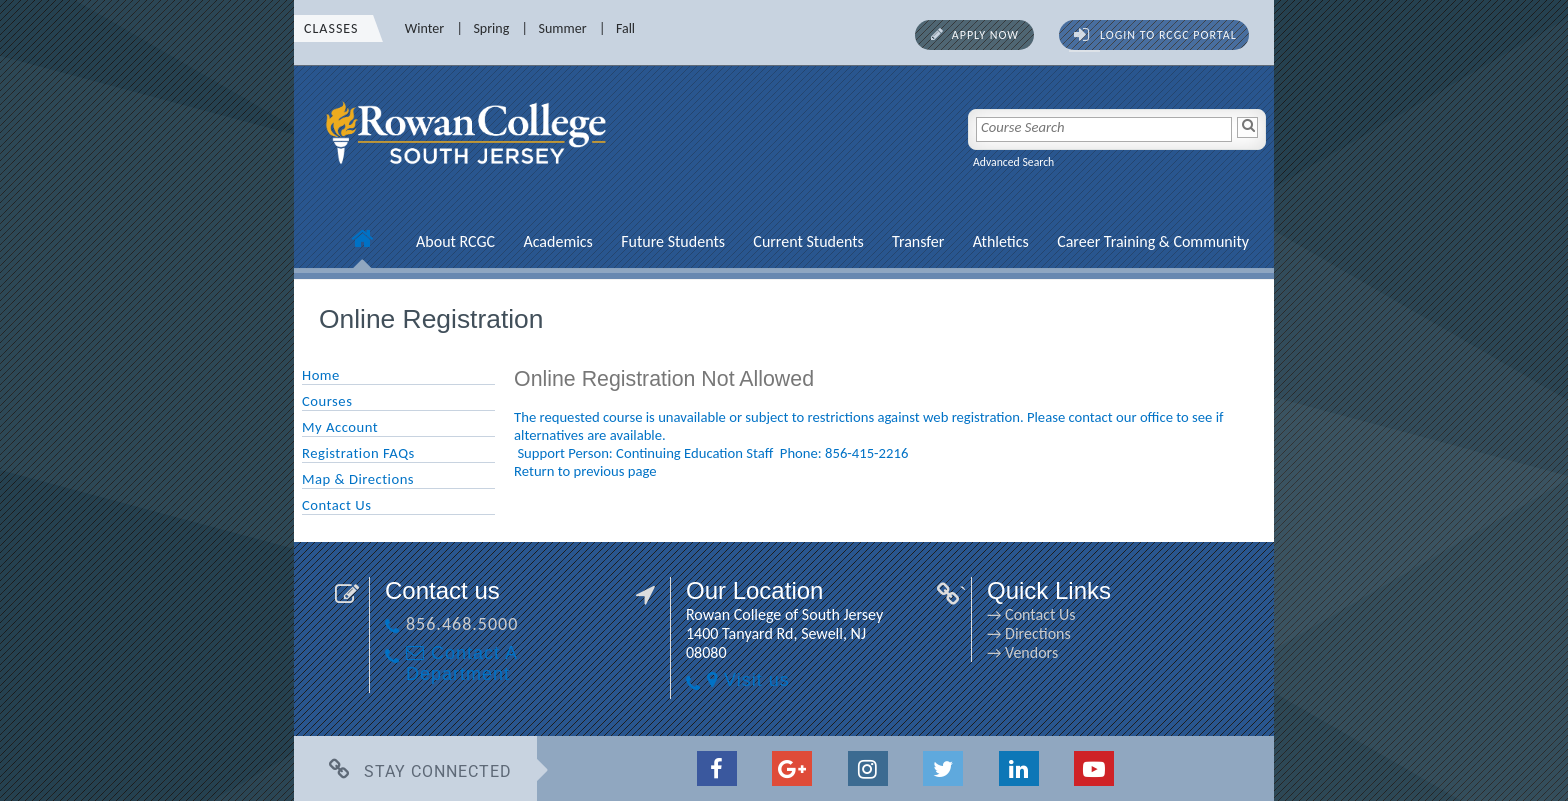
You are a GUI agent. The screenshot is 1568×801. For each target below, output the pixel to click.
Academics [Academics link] (557, 241)
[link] (469, 175)
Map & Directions (358, 479)
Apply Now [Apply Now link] (985, 35)
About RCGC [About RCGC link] (455, 241)
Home (321, 375)
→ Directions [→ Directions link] (1029, 633)
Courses (327, 401)
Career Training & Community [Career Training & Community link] (1153, 241)
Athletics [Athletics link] (1001, 241)
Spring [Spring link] (491, 28)
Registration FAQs (358, 453)
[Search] (1247, 127)
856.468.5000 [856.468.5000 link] (462, 624)
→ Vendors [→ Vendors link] (1022, 652)
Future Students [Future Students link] (673, 241)
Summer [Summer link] (563, 28)
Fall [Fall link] (625, 28)
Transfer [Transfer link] (918, 241)
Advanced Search (1013, 162)
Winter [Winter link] (424, 28)
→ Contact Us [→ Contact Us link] (1031, 614)
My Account (340, 427)
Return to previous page (585, 471)
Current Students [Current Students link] (808, 241)
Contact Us (336, 505)
